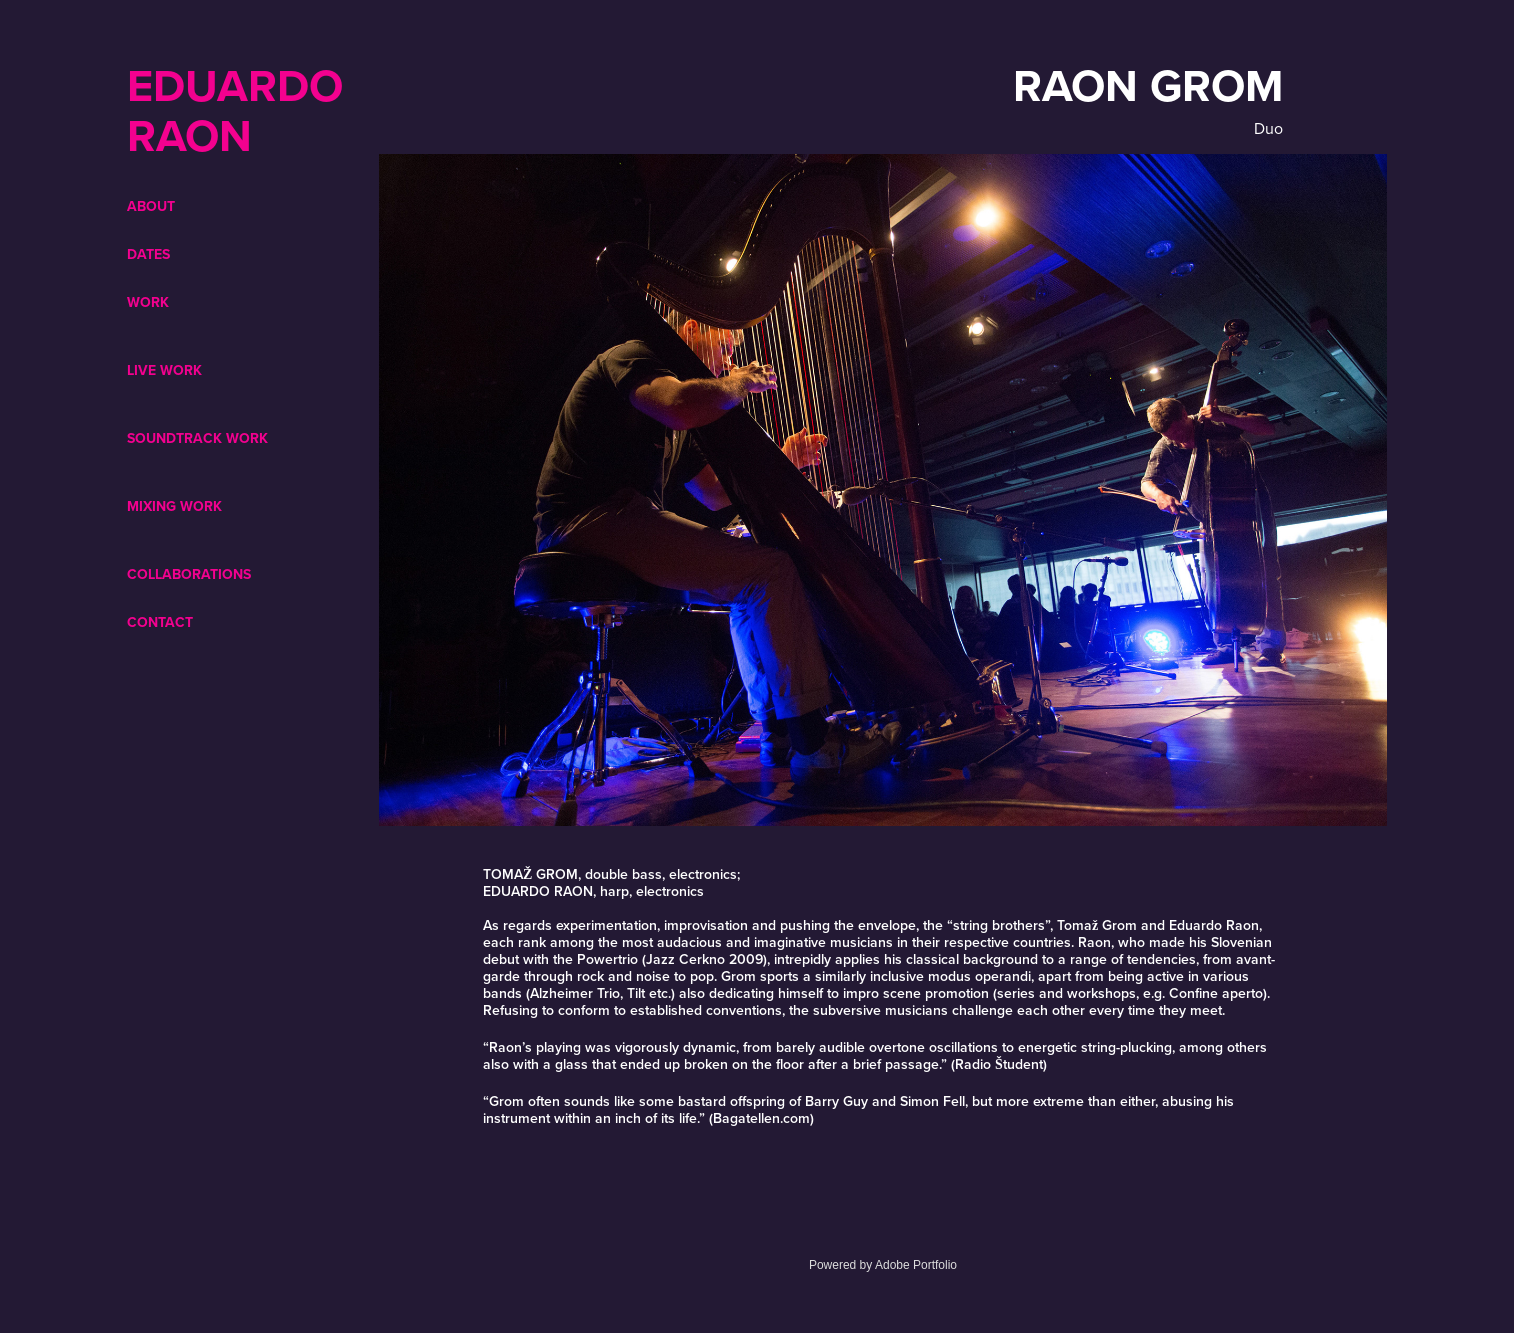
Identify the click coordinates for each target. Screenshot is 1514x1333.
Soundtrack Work (197, 438)
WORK (148, 302)
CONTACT (160, 622)
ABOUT (151, 206)
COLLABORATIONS (189, 574)
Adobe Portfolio (916, 1265)
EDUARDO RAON (241, 110)
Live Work (164, 370)
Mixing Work (174, 506)
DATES (148, 254)
